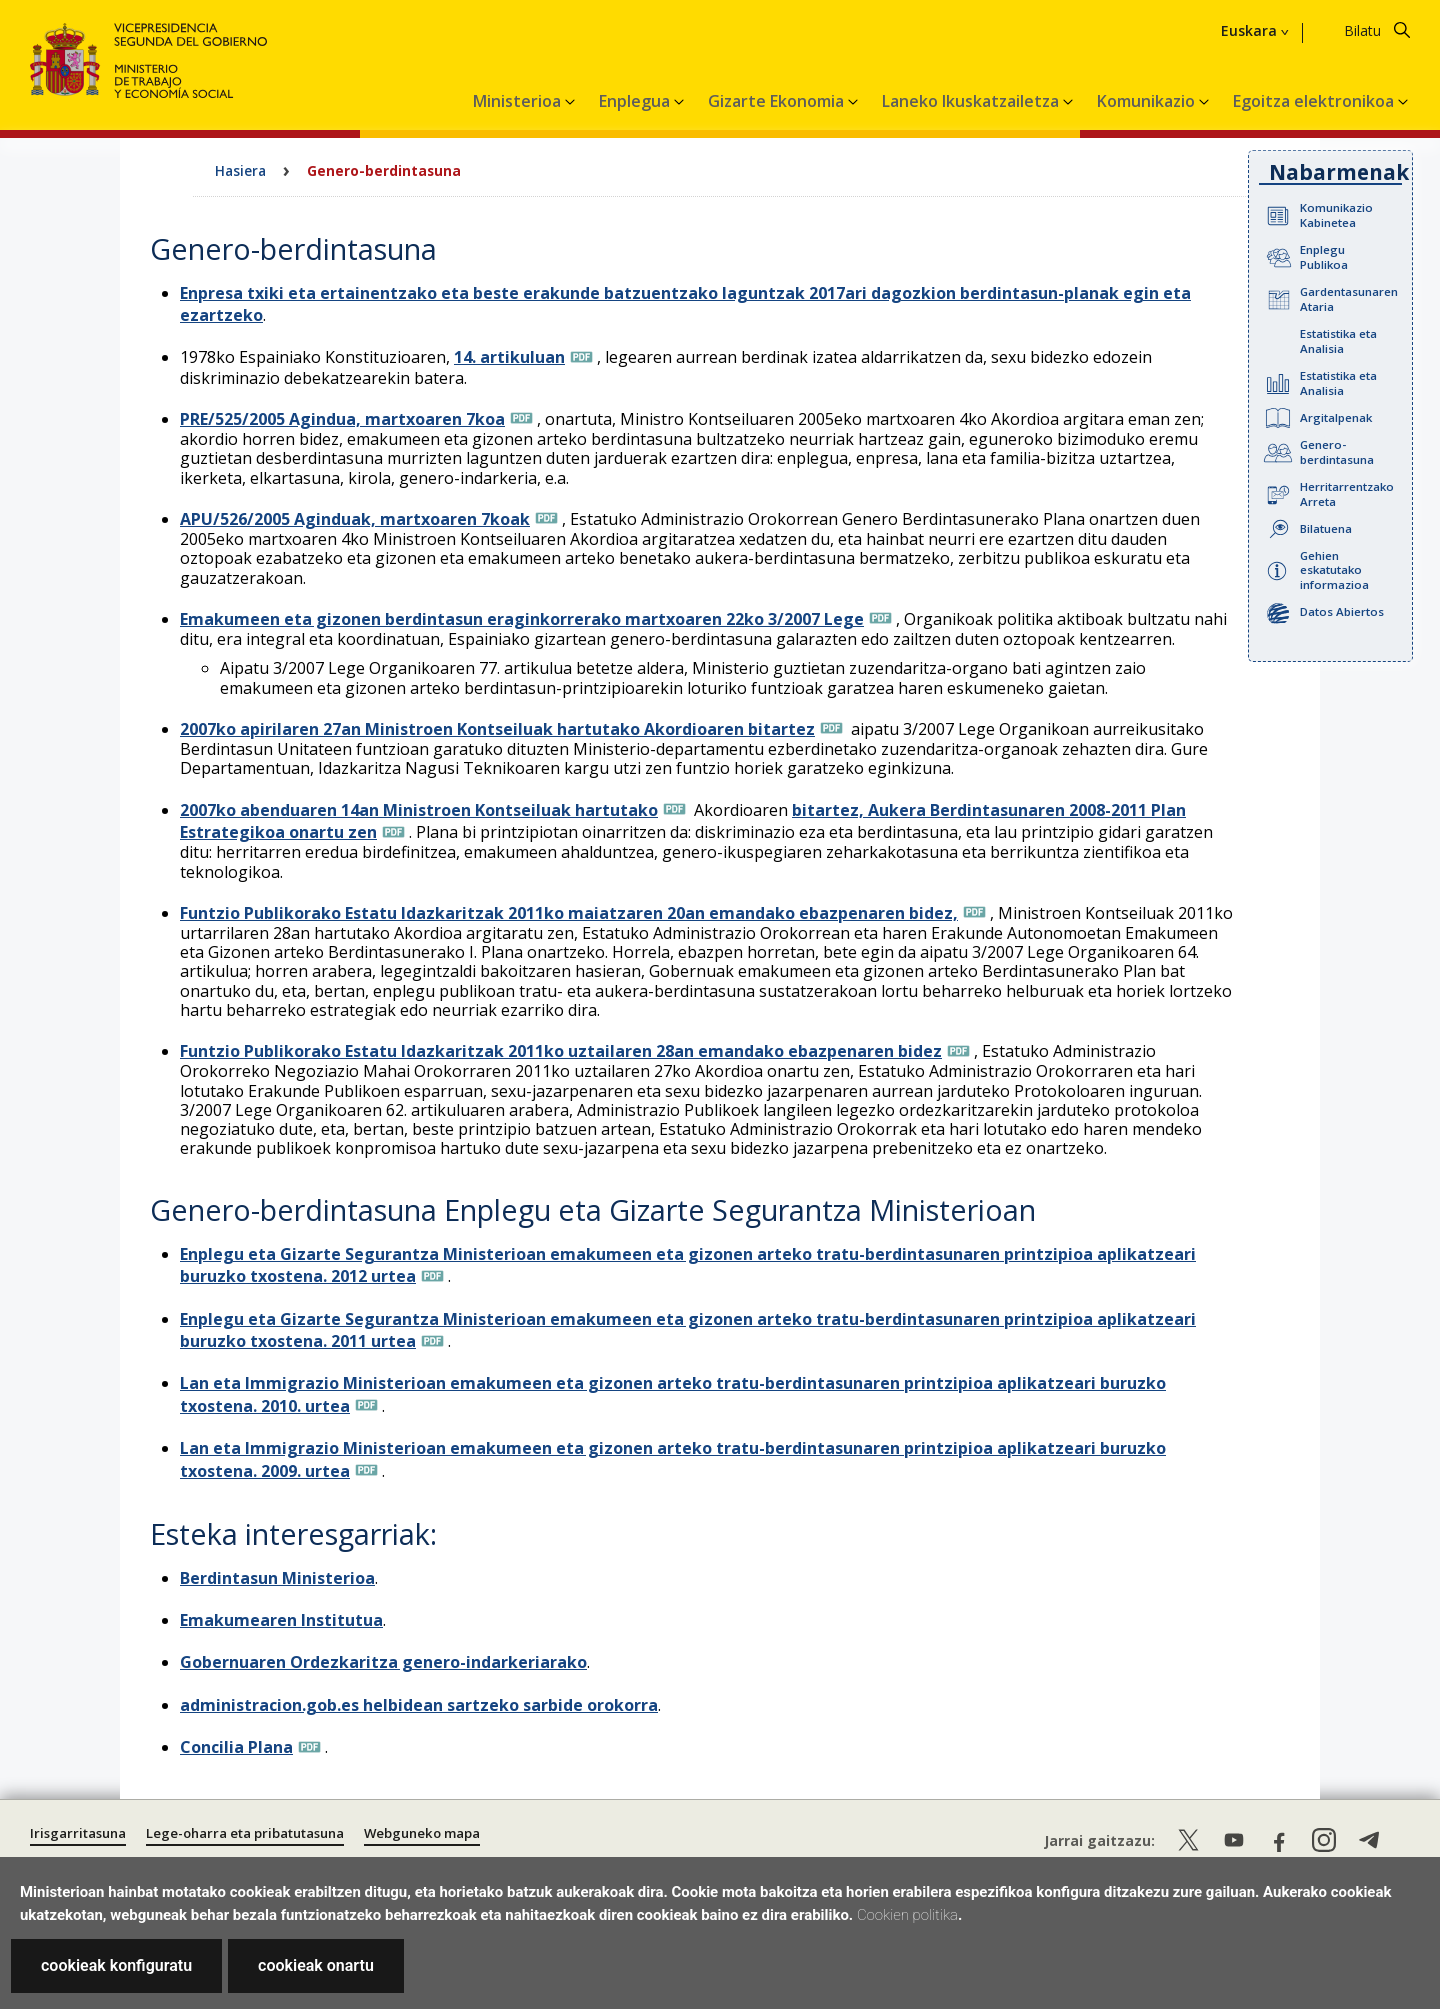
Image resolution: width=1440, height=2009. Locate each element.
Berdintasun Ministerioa (277, 1578)
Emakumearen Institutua (281, 1620)
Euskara (1249, 31)
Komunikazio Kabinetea (1336, 215)
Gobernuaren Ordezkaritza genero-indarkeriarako (383, 1662)
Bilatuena (1326, 528)
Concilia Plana (236, 1747)
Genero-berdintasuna (1337, 452)
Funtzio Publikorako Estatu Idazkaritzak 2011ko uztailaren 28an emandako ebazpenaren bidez (561, 1051)
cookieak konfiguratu (116, 1965)
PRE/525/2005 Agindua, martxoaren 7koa (342, 419)
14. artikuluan (509, 357)
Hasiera (240, 170)
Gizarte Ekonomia (778, 101)
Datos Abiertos (1342, 611)
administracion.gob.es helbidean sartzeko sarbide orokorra (419, 1705)
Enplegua (636, 101)
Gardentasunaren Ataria (1349, 299)
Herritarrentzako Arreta (1347, 494)
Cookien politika (907, 1915)
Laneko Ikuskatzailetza (972, 101)
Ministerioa (519, 101)
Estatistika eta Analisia (1338, 341)
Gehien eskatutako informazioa (1334, 570)
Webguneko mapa (422, 1833)
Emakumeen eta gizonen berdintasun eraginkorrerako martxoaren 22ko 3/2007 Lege (522, 619)
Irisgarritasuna (78, 1833)
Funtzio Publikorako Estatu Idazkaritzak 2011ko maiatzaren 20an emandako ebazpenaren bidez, (569, 913)
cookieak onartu (316, 1965)
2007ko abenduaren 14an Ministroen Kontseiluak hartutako (419, 810)
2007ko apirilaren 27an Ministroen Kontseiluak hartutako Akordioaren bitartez (497, 729)
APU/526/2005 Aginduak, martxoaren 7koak (355, 519)
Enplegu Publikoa (1324, 257)
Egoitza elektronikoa (1315, 101)
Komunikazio (1148, 101)
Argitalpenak (1336, 417)
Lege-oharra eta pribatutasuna (245, 1833)
